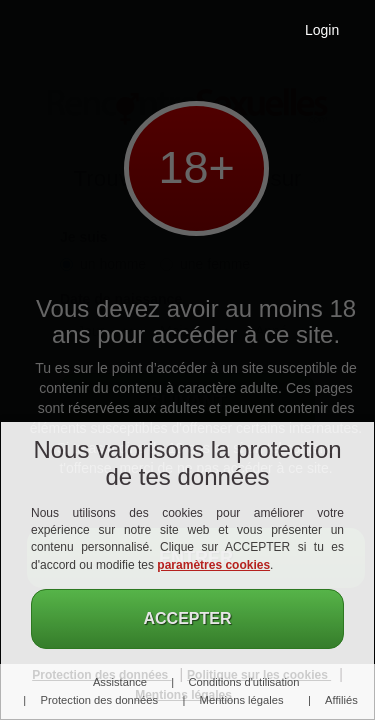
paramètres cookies (213, 565)
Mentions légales (242, 700)
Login (322, 30)
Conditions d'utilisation (244, 682)
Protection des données (100, 700)
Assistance (120, 682)
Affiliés (341, 700)
